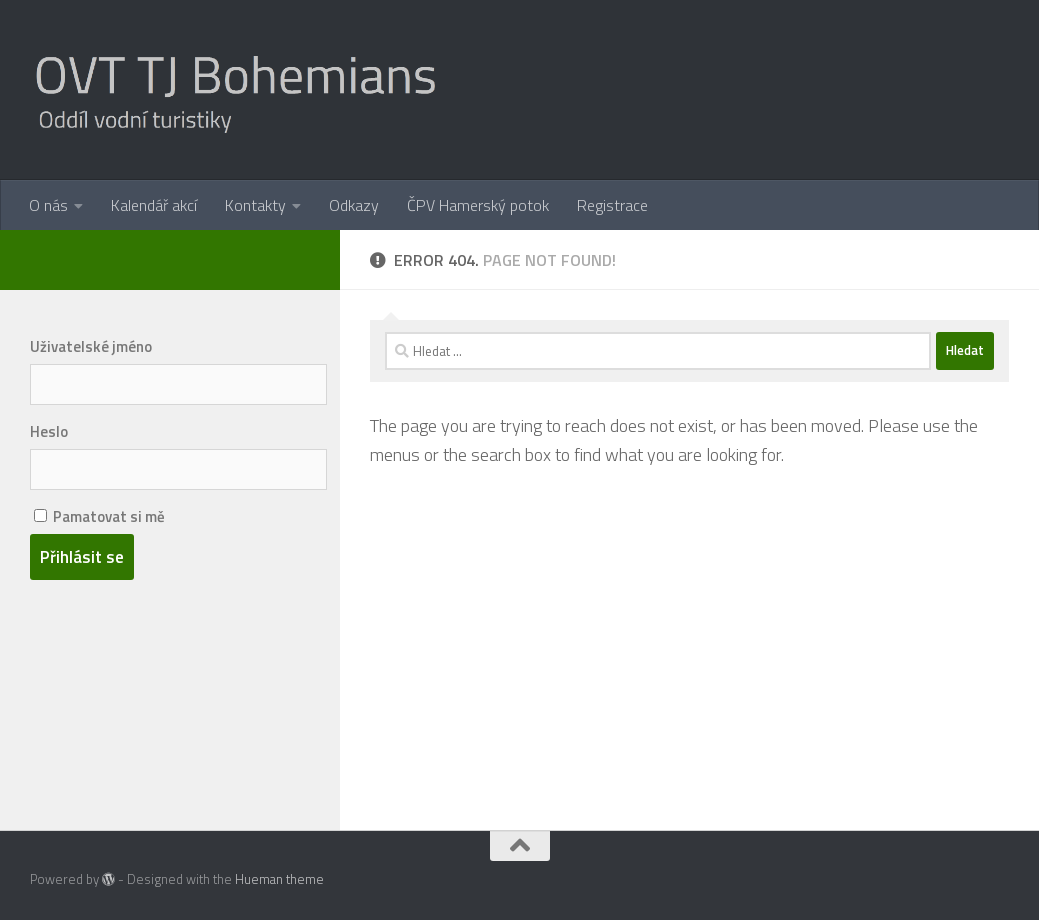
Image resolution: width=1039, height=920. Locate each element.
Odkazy (354, 205)
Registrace (612, 205)
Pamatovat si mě (99, 516)
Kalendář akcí (154, 205)
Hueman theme (279, 879)
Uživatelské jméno (91, 346)
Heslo (49, 431)
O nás (48, 205)
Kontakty (255, 205)
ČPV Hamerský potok (478, 205)
